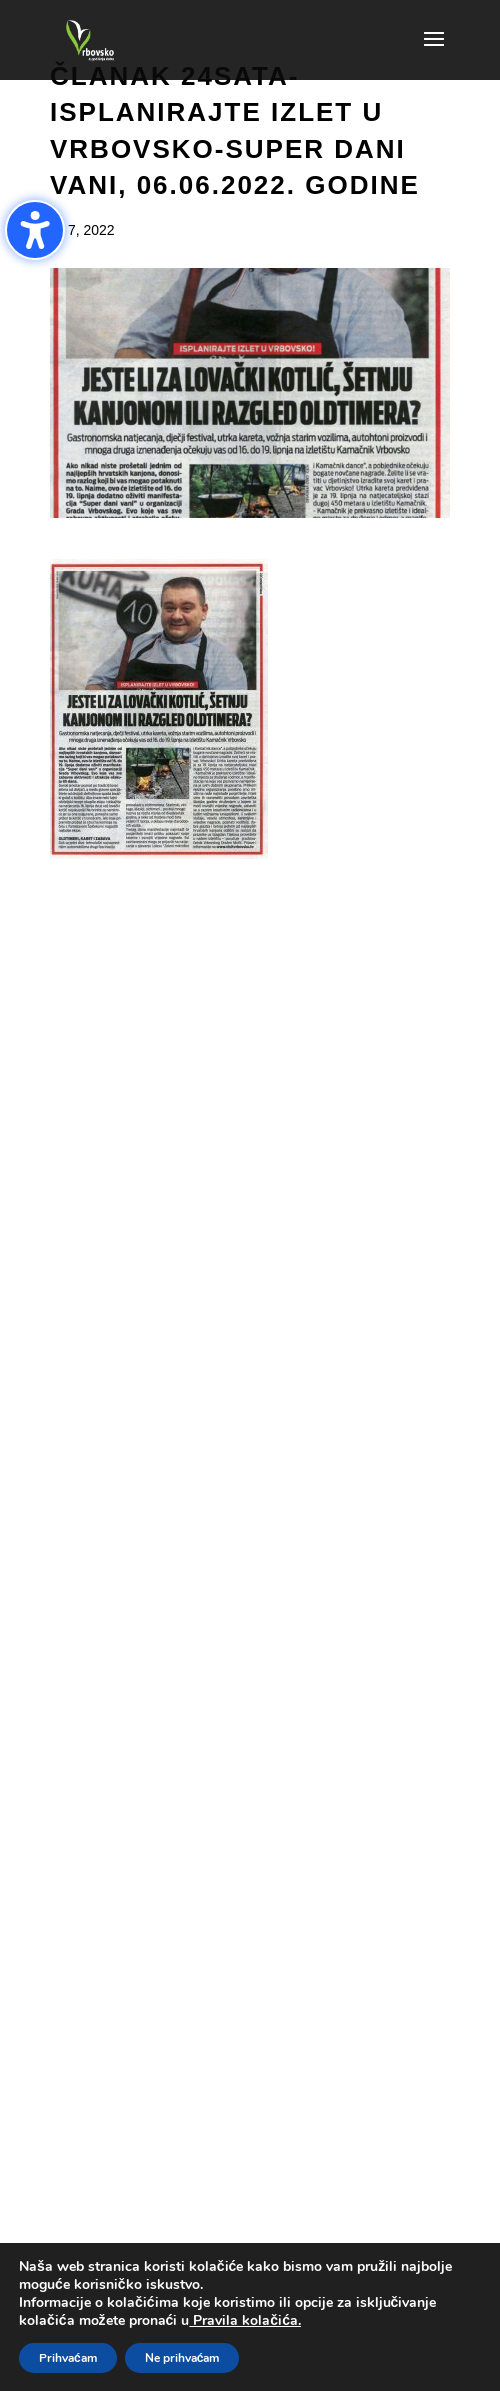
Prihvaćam (68, 2358)
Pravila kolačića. (245, 2320)
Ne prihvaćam (182, 2358)
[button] (434, 52)
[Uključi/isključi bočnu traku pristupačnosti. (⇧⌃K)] (35, 230)
